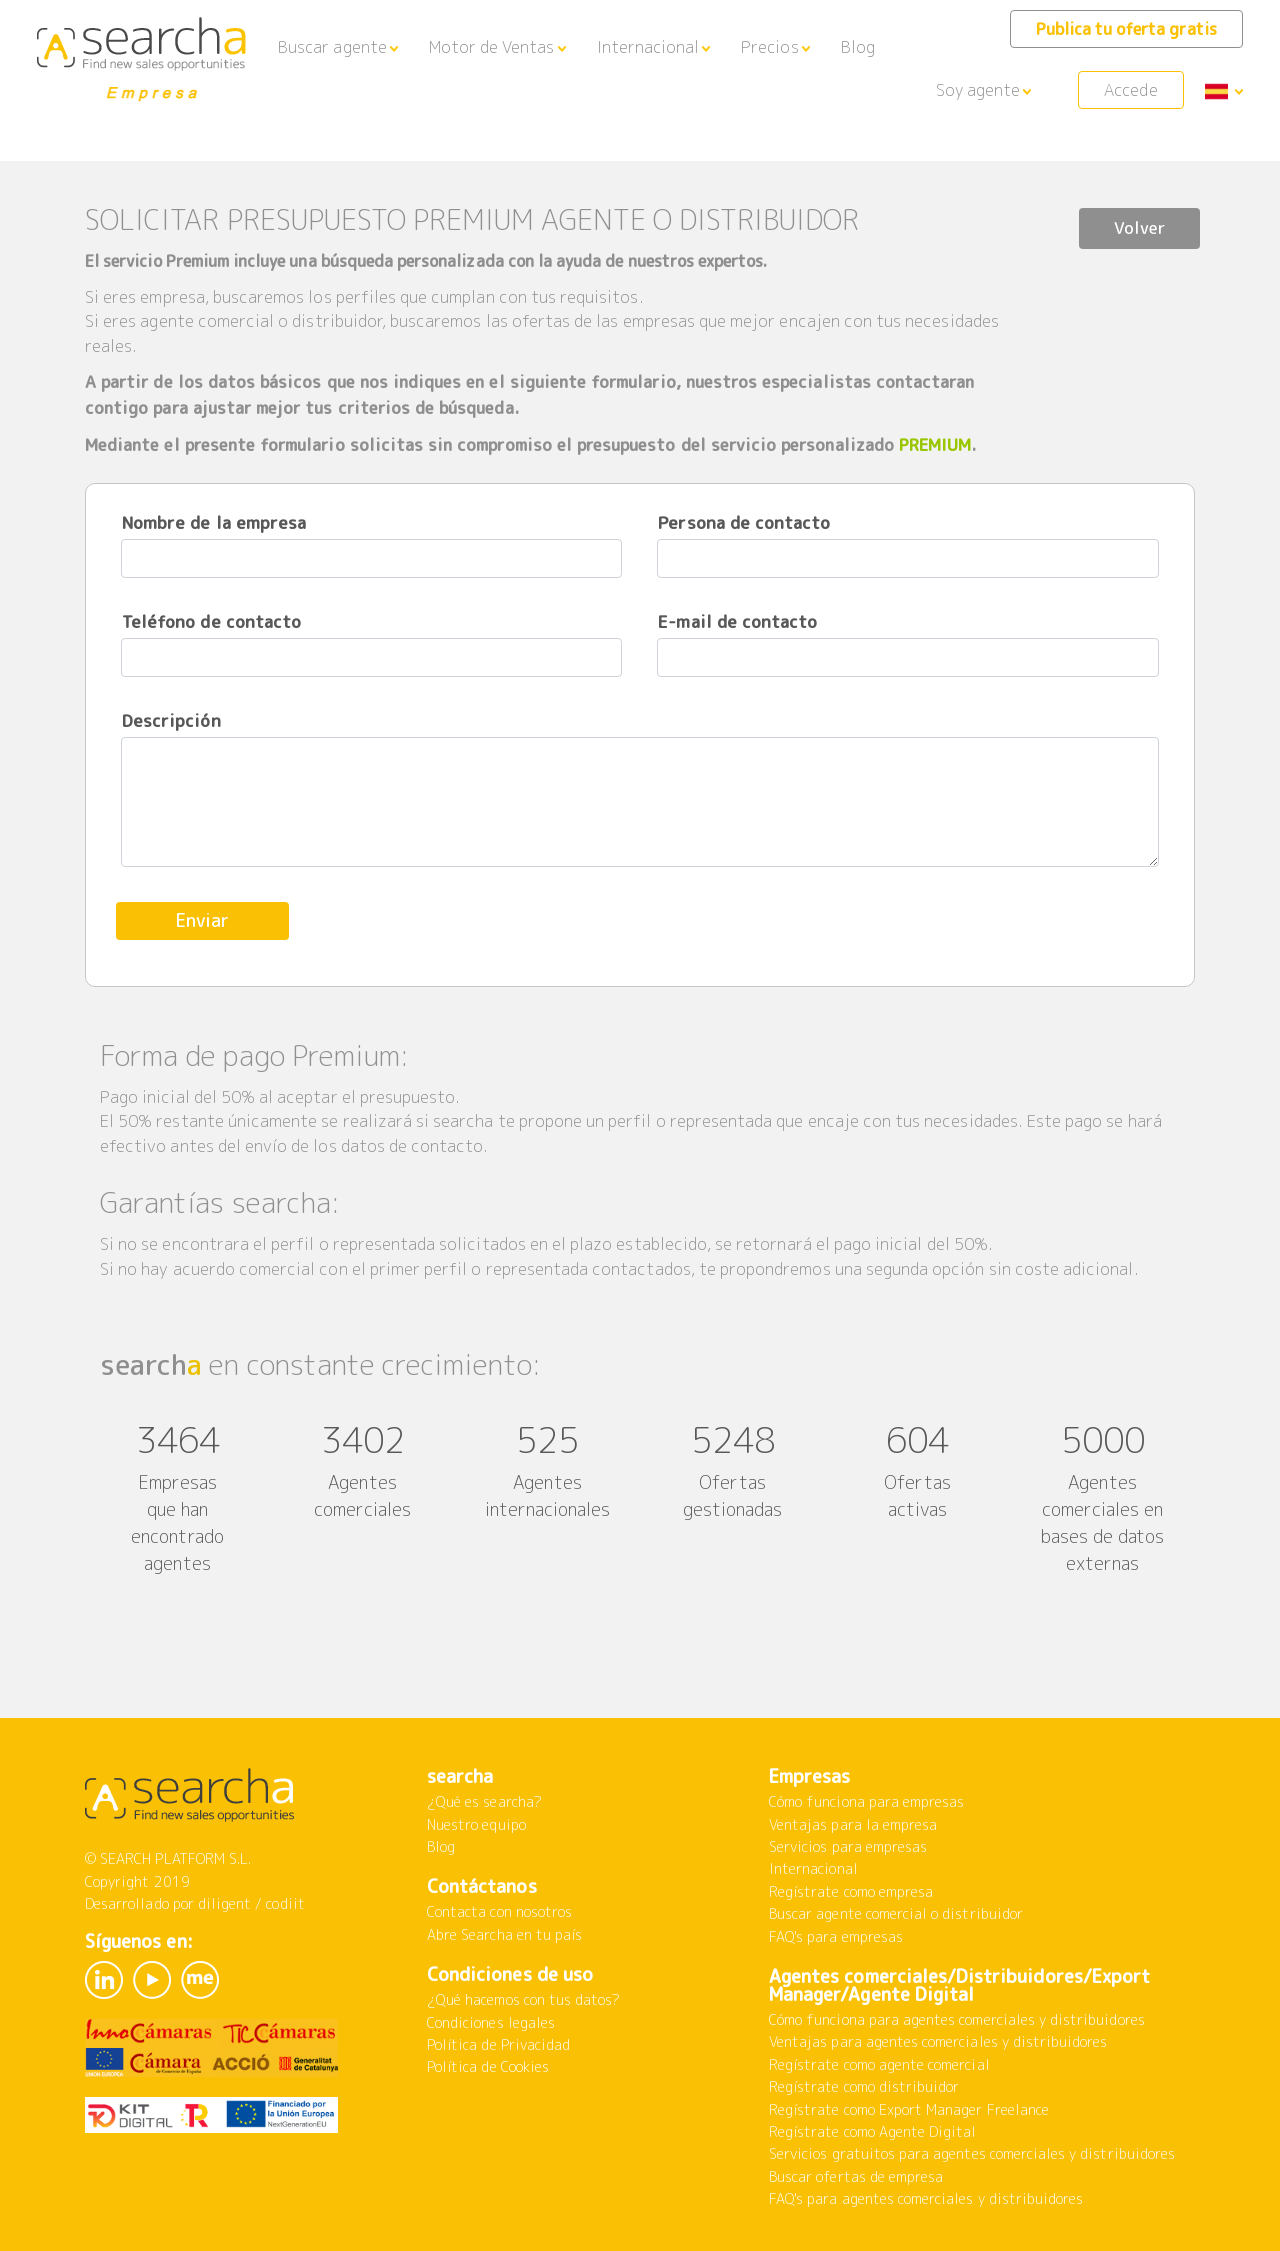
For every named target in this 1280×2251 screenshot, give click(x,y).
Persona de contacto (744, 522)
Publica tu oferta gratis (1126, 29)
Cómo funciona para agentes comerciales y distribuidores (957, 2019)
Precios (769, 47)
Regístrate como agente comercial (879, 2064)
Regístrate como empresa (851, 1891)
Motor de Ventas (492, 47)
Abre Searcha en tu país (504, 1934)
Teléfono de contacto (211, 621)
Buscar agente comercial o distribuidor (896, 1913)
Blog (858, 47)
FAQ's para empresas (836, 1936)
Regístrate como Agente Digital (873, 2131)
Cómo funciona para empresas (866, 1801)
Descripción (171, 720)
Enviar (207, 920)
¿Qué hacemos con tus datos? (523, 1999)
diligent (224, 1903)
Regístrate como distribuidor (864, 2086)
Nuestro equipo (476, 1824)
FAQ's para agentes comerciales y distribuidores (926, 2198)
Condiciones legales (491, 2022)
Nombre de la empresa (214, 522)
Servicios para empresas (848, 1846)
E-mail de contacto (737, 621)
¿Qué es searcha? (484, 1801)
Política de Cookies (488, 2066)
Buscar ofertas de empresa (856, 2176)
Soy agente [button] (978, 90)
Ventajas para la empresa (853, 1824)
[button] (338, 47)
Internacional (648, 47)
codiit (285, 1903)
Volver (1134, 221)
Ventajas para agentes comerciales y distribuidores (938, 2041)
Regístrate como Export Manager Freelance (909, 2109)
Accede (1130, 90)
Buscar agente (332, 47)
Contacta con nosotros (499, 1911)
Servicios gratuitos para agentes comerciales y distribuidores (972, 2153)
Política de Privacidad (498, 2044)
